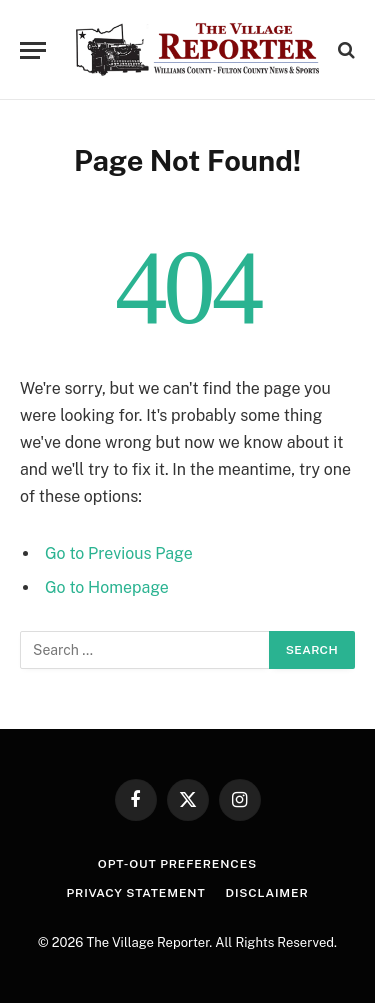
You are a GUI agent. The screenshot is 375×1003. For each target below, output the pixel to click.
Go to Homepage (107, 587)
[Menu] (33, 50)
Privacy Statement (135, 893)
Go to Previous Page (119, 553)
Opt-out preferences (177, 864)
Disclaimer (267, 893)
